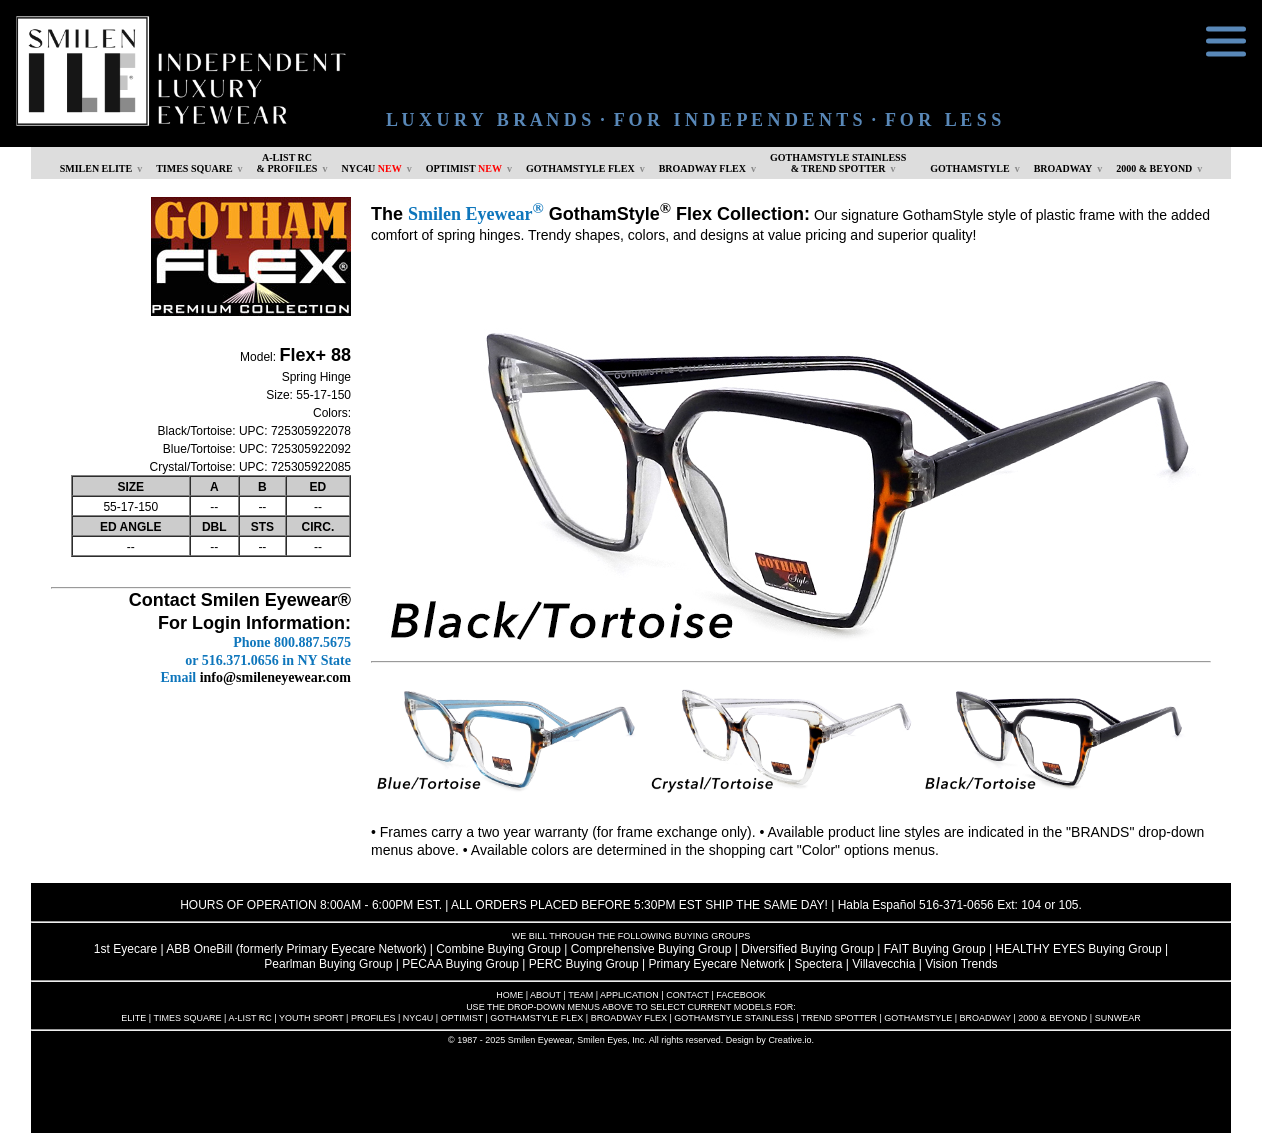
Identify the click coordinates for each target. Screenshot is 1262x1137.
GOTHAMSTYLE (969, 168)
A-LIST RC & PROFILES (287, 163)
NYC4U (371, 168)
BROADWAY (1063, 168)
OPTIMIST (464, 168)
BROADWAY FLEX (702, 168)
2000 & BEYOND (1154, 168)
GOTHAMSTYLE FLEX (580, 168)
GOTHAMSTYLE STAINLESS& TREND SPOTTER (838, 163)
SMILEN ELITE (96, 168)
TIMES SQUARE (194, 168)
